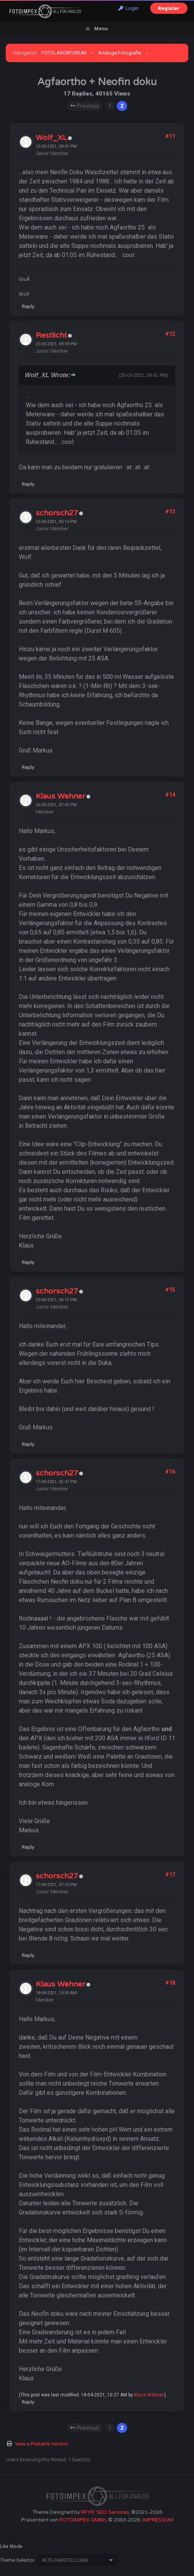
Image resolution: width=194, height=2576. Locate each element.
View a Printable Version (41, 2444)
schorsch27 (57, 513)
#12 (170, 334)
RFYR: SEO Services (105, 2512)
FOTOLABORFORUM (63, 53)
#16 (170, 1472)
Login (128, 8)
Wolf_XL (51, 137)
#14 (170, 795)
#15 (170, 1290)
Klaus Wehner (60, 796)
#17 (170, 1874)
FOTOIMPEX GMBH (83, 2520)
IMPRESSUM (158, 2520)
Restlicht (51, 335)
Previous (84, 105)
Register (168, 8)
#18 (170, 1983)
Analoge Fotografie (119, 53)
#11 (170, 136)
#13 (170, 511)
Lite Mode (11, 2546)
